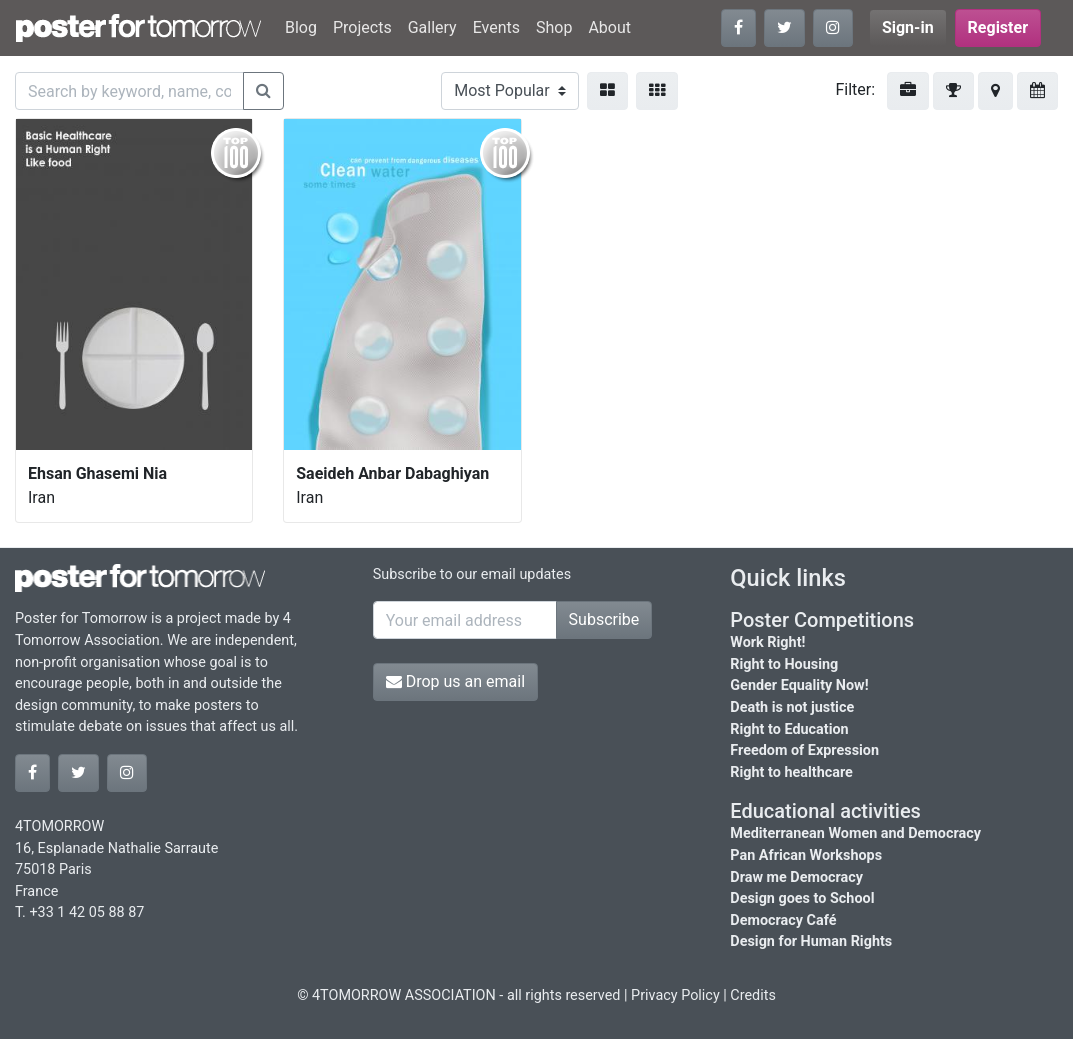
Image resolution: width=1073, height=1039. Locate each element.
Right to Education (789, 729)
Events (496, 27)
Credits (753, 995)
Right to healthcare (791, 772)
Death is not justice (792, 707)
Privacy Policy (675, 995)
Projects (362, 27)
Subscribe (604, 619)
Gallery (432, 27)
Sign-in (908, 27)
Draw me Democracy (796, 877)
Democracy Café (783, 920)
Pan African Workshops (806, 855)
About (609, 27)
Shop (554, 27)
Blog (301, 27)
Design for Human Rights (811, 941)
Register (998, 27)
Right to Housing (784, 664)
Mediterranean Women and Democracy (855, 833)
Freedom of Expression (804, 750)
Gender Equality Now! (799, 685)
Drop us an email (455, 681)
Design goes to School (802, 898)
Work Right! (767, 642)
